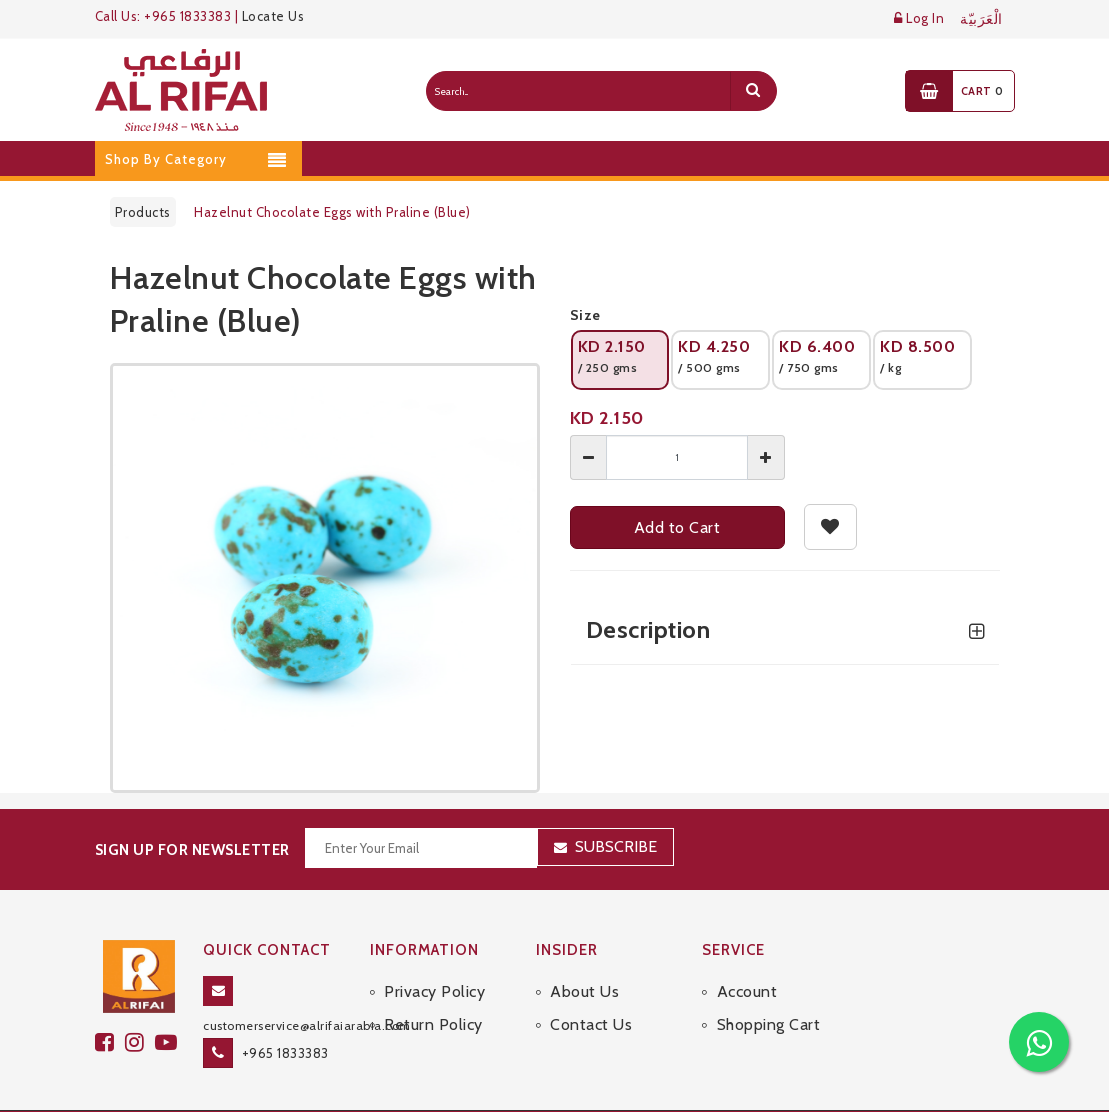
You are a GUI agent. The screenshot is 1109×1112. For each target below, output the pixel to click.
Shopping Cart (769, 1024)
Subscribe (616, 846)
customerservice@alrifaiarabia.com (307, 1025)
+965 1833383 (285, 1053)
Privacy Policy (434, 991)
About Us (584, 991)
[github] (140, 1042)
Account (747, 991)
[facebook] (110, 1042)
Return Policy (433, 1024)
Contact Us (591, 1024)
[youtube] (169, 1042)
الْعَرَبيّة (981, 19)
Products (143, 212)
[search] (753, 91)
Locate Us (273, 16)
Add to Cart (677, 527)
